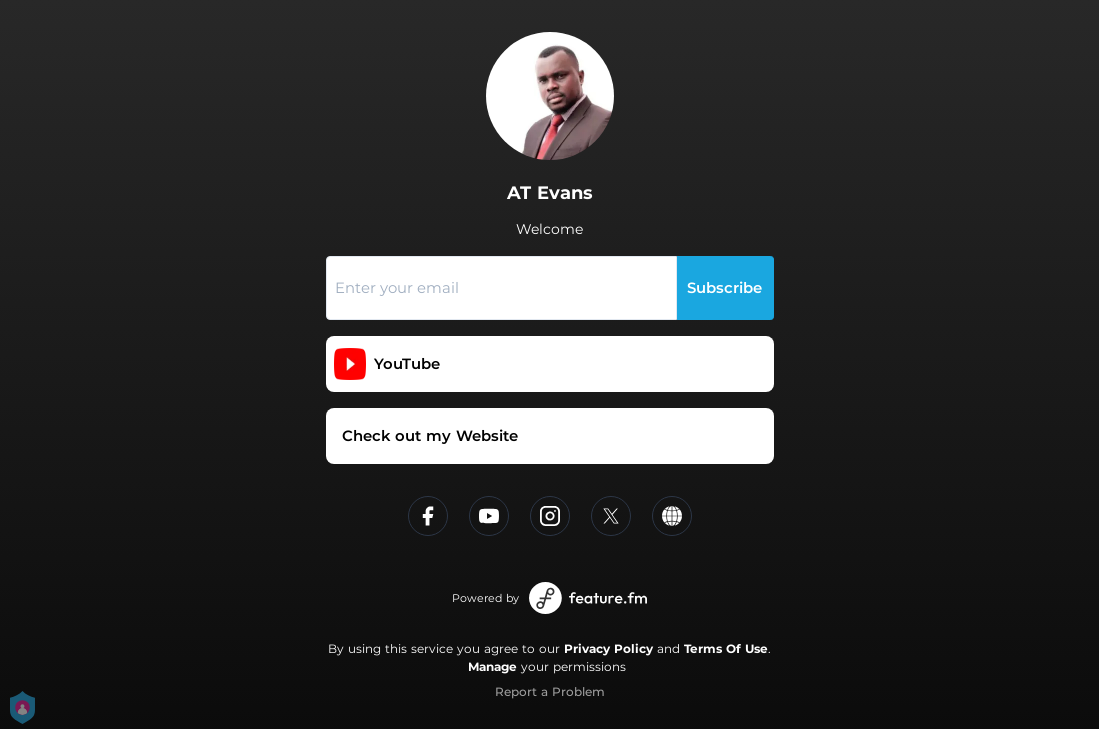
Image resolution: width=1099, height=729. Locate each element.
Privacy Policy (608, 648)
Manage (492, 666)
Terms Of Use (726, 648)
